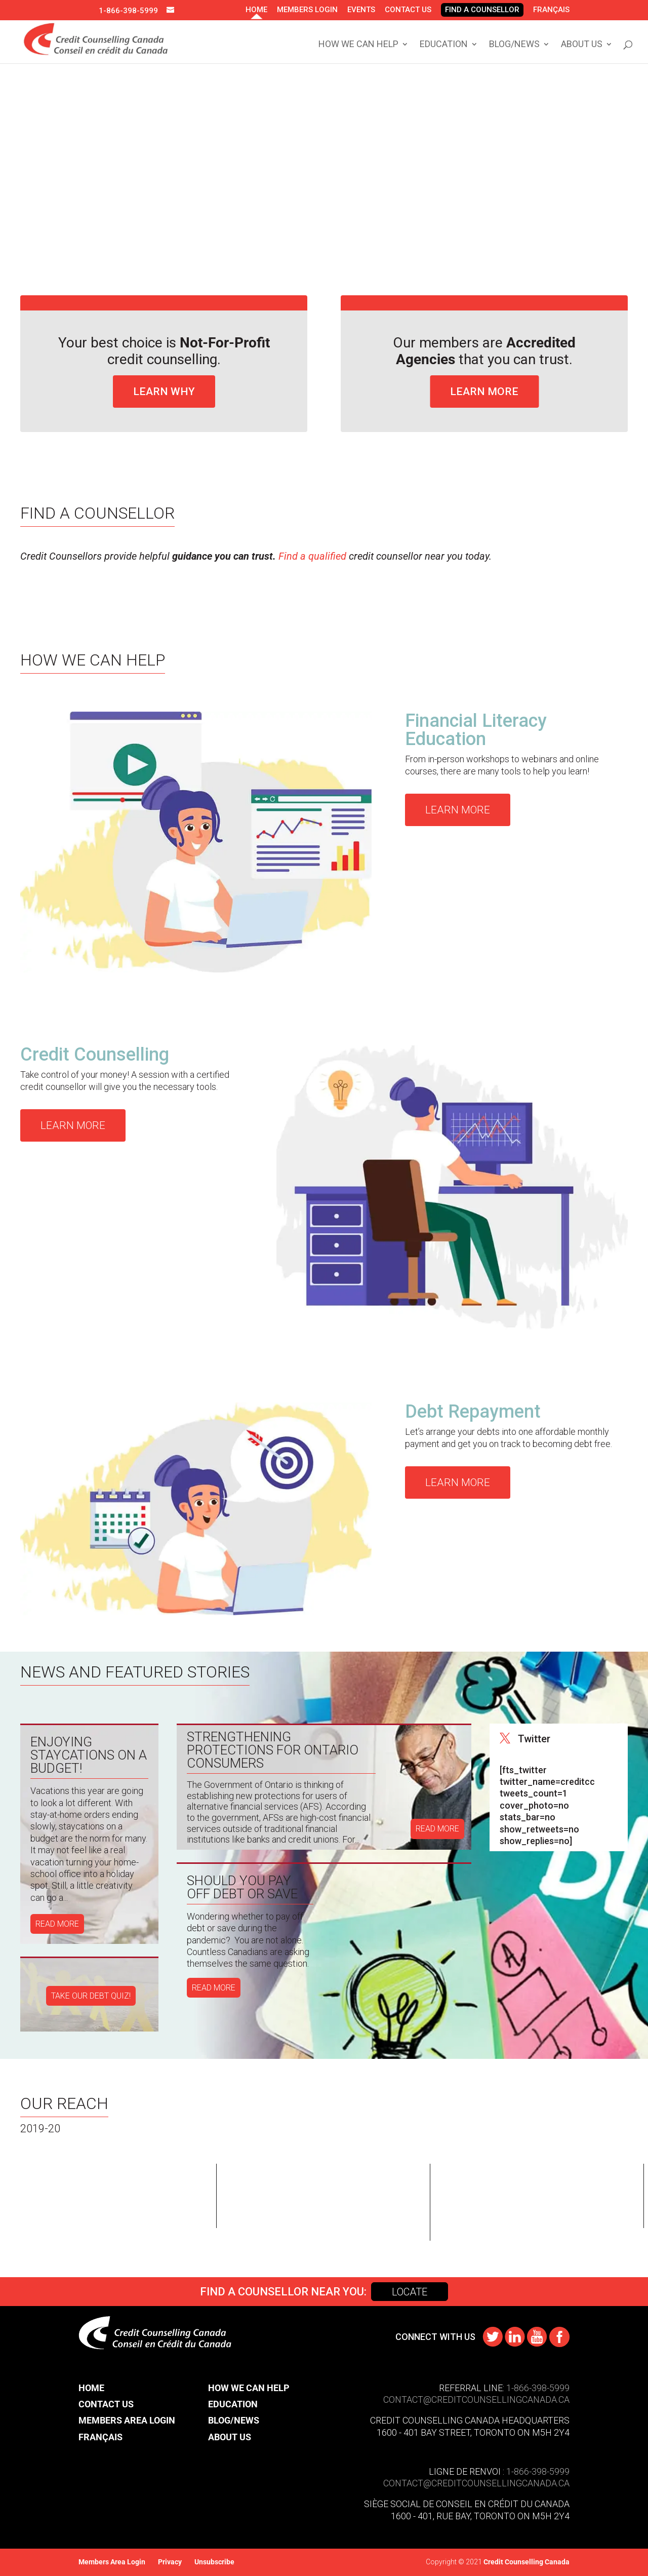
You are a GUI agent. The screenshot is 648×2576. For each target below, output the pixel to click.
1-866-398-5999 (128, 10)
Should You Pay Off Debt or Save (242, 1887)
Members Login (307, 9)
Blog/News (514, 45)
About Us (581, 45)
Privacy (170, 2562)
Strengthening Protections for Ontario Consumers (272, 1750)
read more (57, 1924)
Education (444, 45)
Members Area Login (126, 2420)
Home (256, 9)
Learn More (484, 391)
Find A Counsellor (482, 9)
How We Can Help (358, 45)
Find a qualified (312, 556)
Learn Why (164, 391)
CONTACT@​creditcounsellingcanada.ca (476, 2399)
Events (361, 9)
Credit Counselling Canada (526, 2562)
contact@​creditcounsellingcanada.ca (476, 2483)
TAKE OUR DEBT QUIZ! (91, 1996)
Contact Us (408, 9)
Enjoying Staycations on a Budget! (88, 1755)
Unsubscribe (214, 2562)
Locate (409, 2292)
